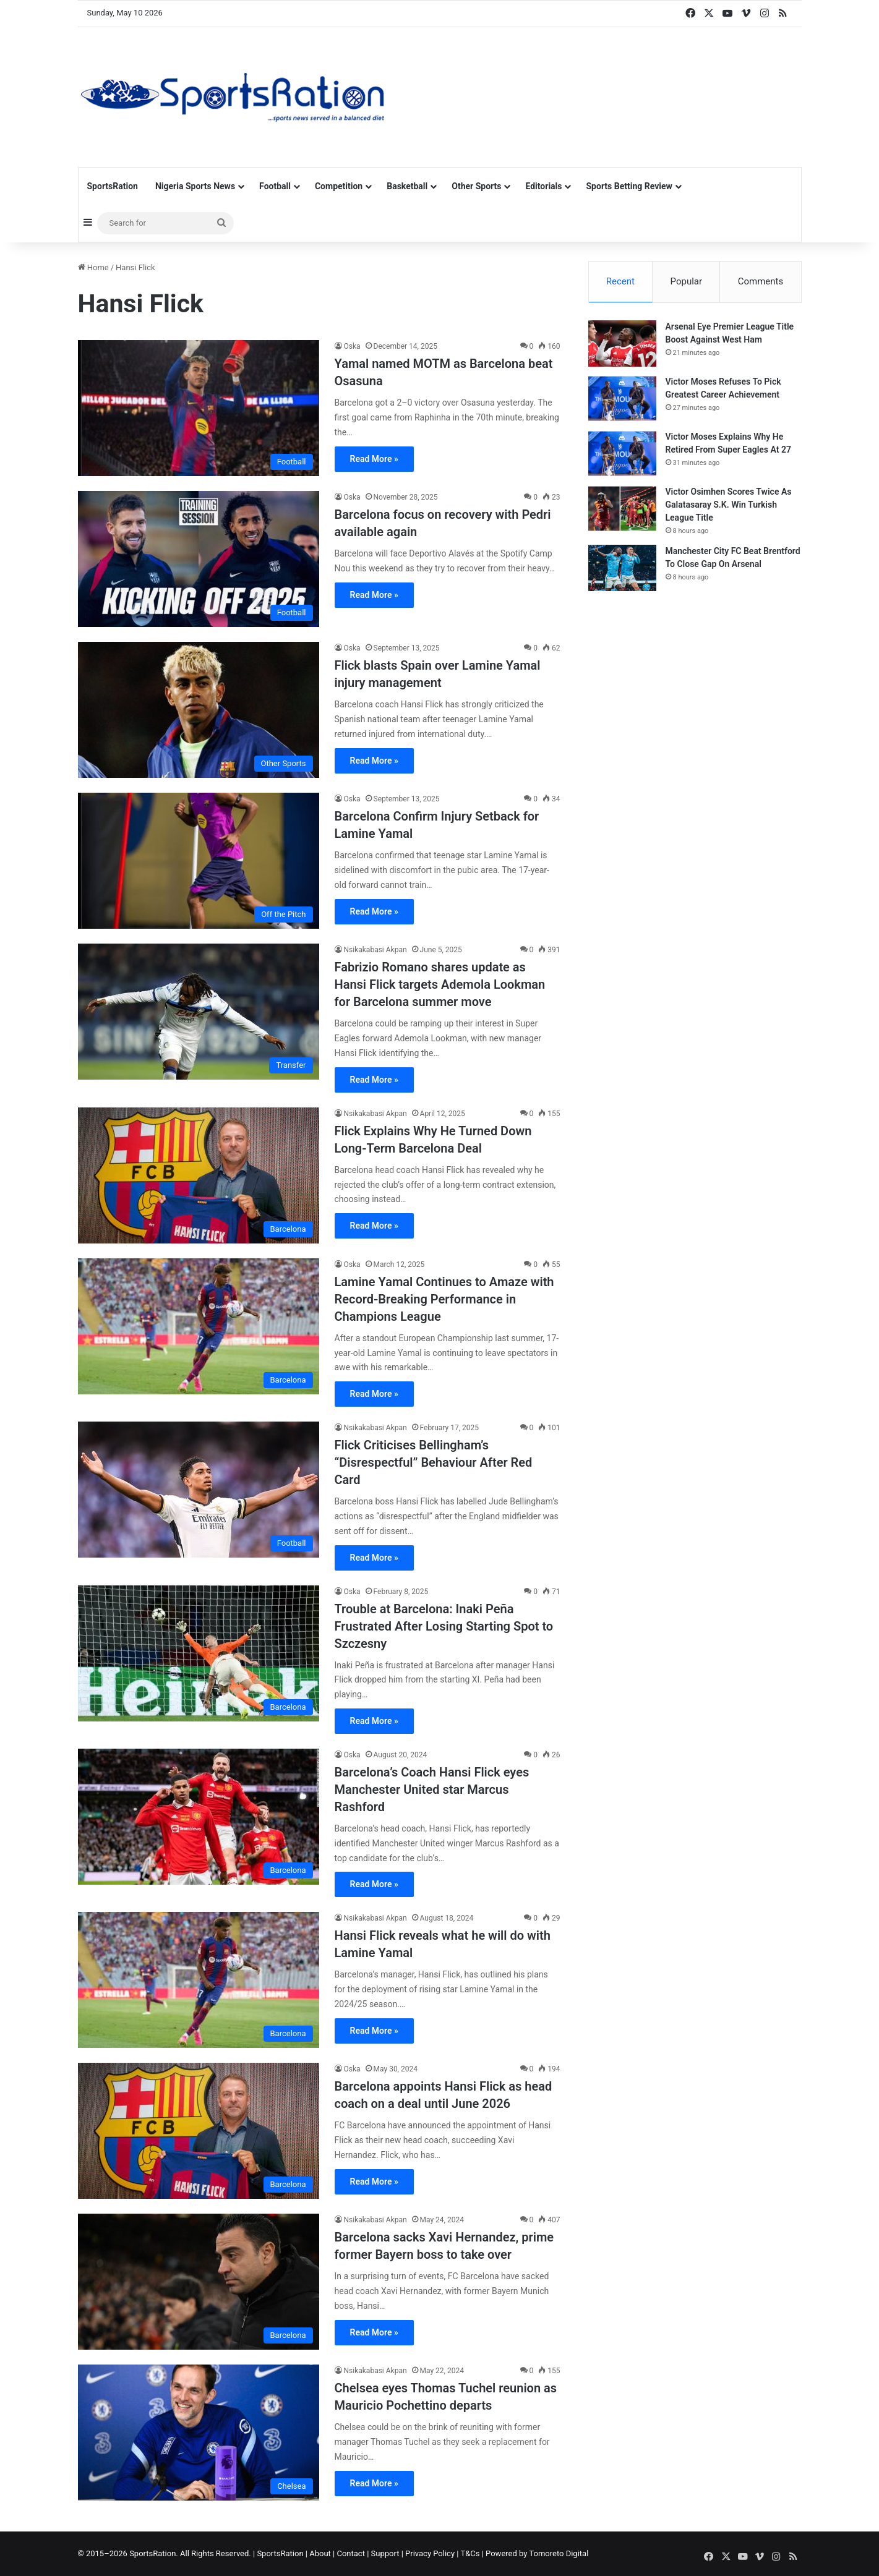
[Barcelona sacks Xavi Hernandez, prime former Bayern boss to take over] (198, 2282)
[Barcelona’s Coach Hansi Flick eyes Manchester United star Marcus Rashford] (198, 1817)
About (320, 2553)
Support (385, 2553)
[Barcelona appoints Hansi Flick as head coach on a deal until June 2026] (198, 2131)
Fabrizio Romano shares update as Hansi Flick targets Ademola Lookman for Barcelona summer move (440, 984)
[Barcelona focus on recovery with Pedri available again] (198, 559)
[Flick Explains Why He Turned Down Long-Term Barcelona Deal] (198, 1175)
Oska (352, 346)
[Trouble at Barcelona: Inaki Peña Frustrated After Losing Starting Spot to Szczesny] (198, 1653)
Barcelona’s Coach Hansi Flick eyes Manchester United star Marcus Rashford (432, 1789)
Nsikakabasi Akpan (375, 949)
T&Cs (469, 2553)
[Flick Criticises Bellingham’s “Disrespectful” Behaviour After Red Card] (198, 1490)
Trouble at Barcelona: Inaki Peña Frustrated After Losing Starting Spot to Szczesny (444, 1626)
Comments (761, 281)
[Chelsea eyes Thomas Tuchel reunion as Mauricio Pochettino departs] (198, 2433)
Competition (338, 186)
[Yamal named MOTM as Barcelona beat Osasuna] (198, 408)
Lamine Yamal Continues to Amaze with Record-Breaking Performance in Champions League (444, 1299)
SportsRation (112, 186)
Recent (620, 281)
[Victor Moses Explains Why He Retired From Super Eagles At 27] (622, 455)
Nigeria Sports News (195, 186)
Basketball (407, 186)
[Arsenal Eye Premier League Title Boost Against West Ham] (622, 345)
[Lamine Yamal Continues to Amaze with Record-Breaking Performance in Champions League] (198, 1326)
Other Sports (476, 186)
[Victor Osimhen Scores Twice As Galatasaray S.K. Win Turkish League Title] (622, 510)
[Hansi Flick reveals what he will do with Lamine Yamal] (198, 1980)
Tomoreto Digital (558, 2553)
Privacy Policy (430, 2553)
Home (93, 267)
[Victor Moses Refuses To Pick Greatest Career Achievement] (622, 400)
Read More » (374, 459)
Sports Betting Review (629, 186)
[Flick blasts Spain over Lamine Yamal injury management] (198, 710)
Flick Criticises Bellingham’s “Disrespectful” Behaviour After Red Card (434, 1462)
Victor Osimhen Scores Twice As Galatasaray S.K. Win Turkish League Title (729, 506)
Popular (687, 281)
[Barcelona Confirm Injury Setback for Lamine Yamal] (198, 861)
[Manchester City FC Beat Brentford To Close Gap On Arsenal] (622, 569)
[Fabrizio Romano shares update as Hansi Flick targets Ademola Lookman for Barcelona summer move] (198, 1012)
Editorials (543, 186)
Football (275, 186)
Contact (350, 2553)
